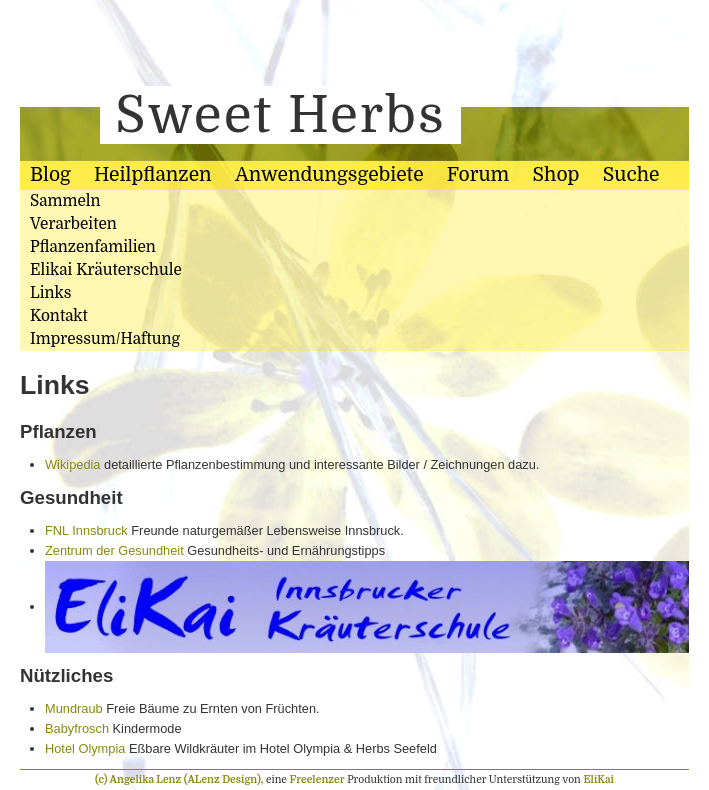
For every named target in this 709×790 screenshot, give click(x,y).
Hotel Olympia (85, 748)
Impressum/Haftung (105, 339)
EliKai (598, 779)
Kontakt (59, 316)
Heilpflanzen (153, 175)
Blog (50, 175)
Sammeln (65, 201)
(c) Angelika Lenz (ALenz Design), (180, 779)
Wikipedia (72, 464)
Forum (478, 175)
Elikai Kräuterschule (106, 270)
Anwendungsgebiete (329, 175)
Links (50, 293)
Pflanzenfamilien (93, 247)
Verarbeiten (73, 224)
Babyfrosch (77, 728)
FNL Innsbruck (86, 530)
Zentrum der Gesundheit (114, 550)
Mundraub (74, 708)
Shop (556, 175)
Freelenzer (317, 779)
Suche (631, 175)
